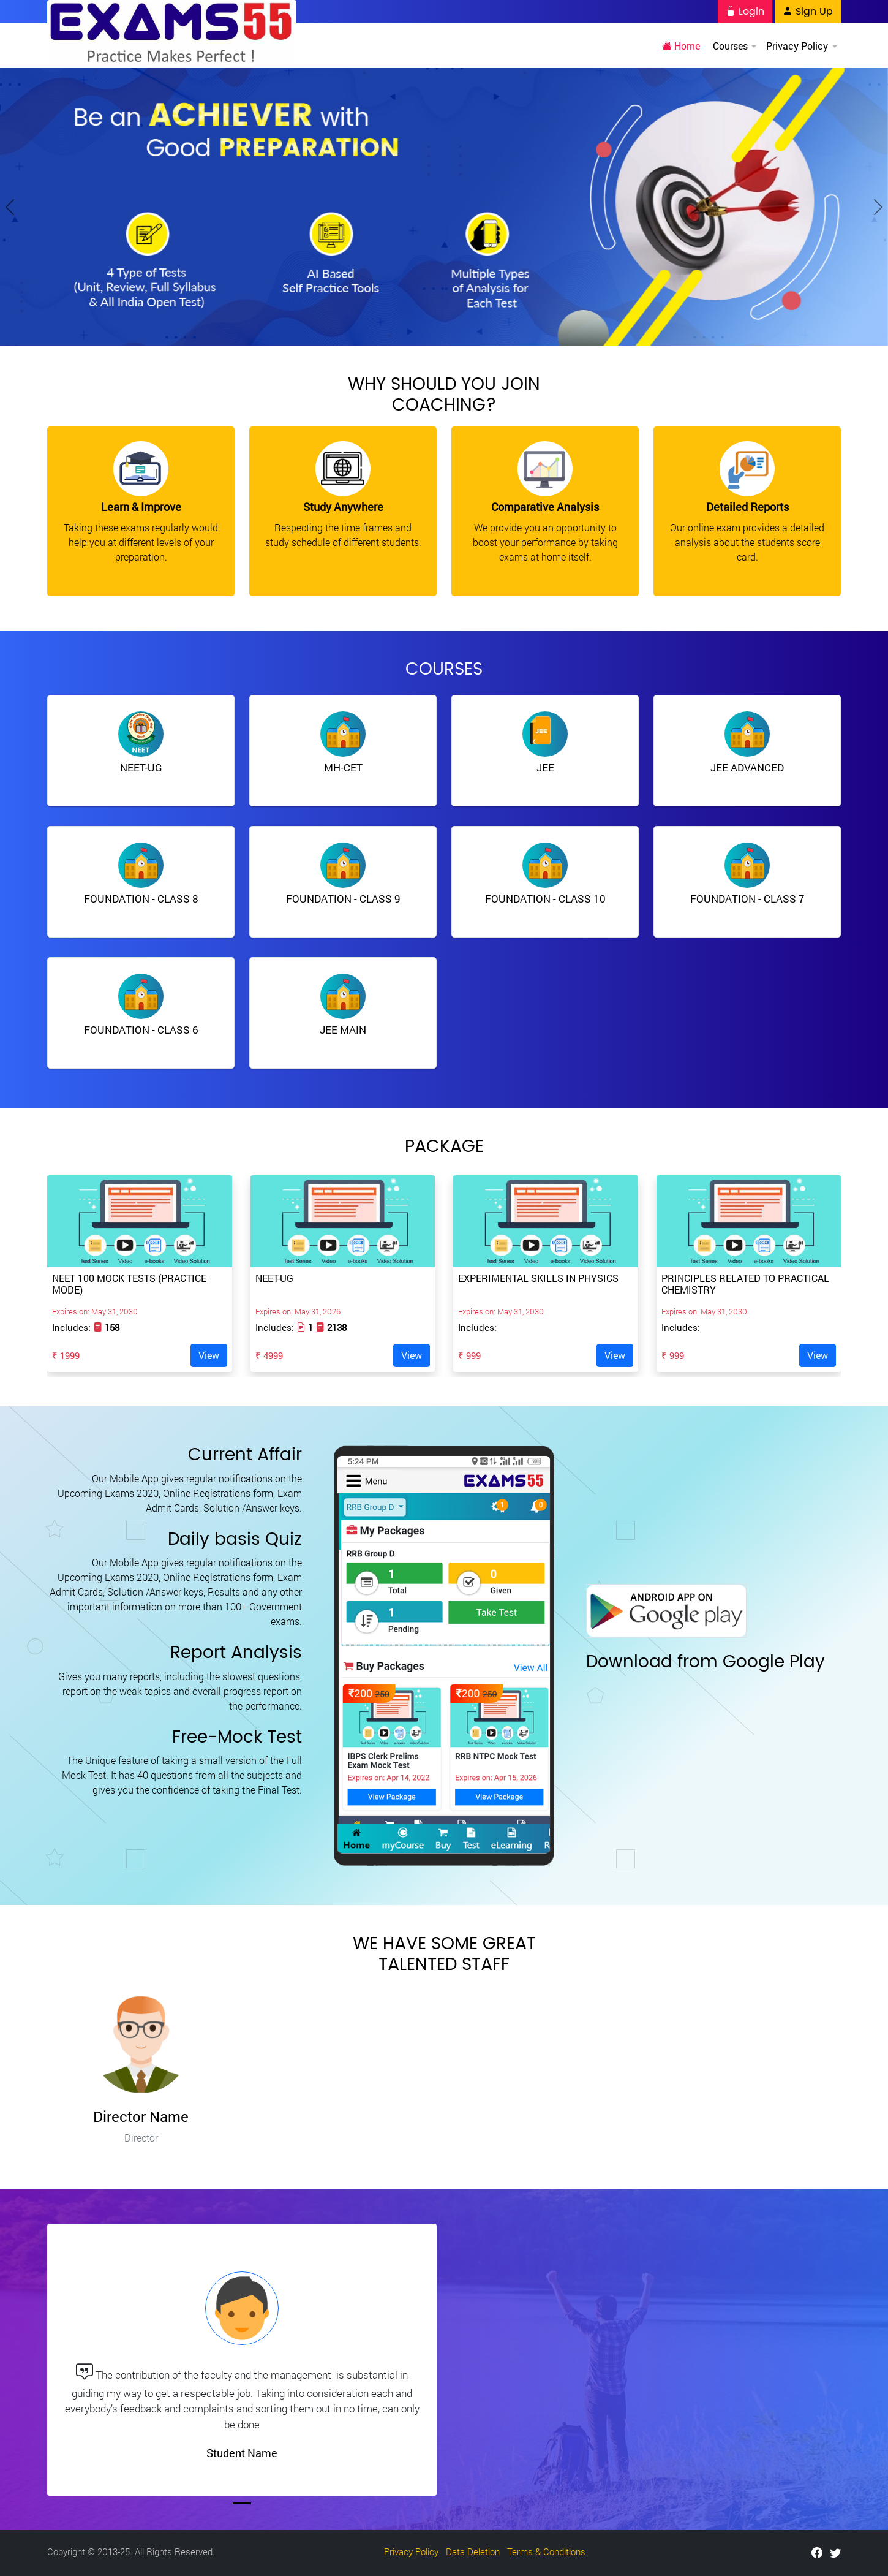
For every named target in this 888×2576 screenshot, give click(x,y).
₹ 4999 (269, 1355)
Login (745, 12)
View (208, 1355)
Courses (733, 45)
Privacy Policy (801, 45)
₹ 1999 (66, 1355)
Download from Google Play (705, 1662)
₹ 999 (469, 1355)
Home (682, 45)
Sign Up (808, 12)
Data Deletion (473, 2551)
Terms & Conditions (546, 2551)
